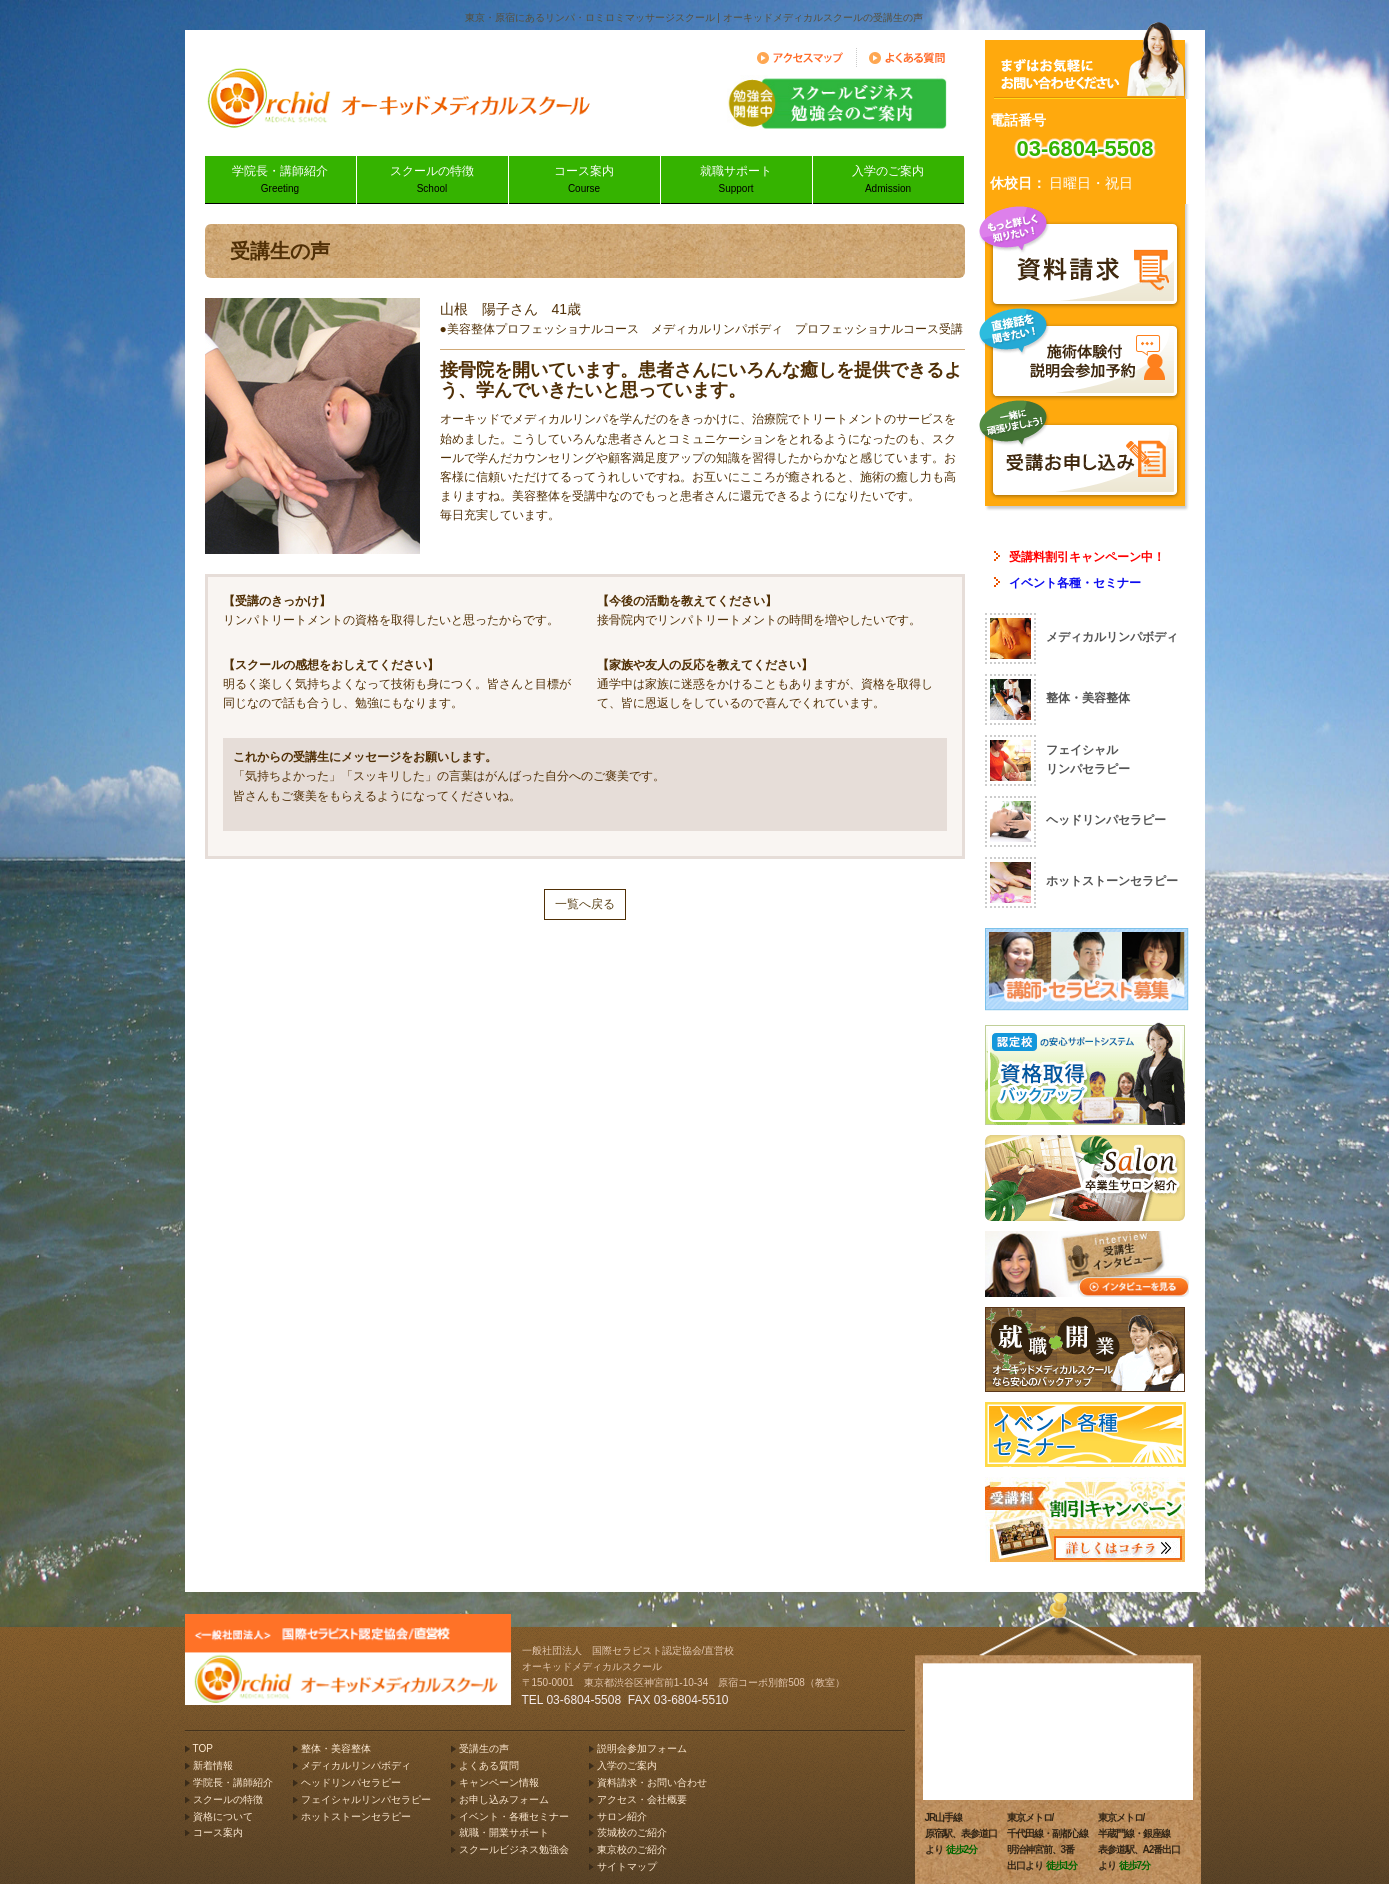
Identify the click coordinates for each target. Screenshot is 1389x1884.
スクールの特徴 (432, 180)
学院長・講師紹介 (280, 180)
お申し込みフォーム (504, 1799)
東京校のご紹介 (632, 1849)
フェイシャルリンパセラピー (366, 1799)
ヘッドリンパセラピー (351, 1782)
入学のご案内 (888, 180)
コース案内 (584, 180)
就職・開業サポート (504, 1832)
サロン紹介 (622, 1816)
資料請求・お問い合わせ (652, 1782)
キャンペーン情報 (499, 1782)
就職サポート (736, 180)
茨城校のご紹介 (632, 1832)
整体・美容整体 (336, 1748)
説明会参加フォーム (642, 1748)
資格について (223, 1816)
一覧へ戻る (585, 904)
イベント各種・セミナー (1075, 583)
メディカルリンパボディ (356, 1765)
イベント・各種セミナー (514, 1816)
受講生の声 (484, 1748)
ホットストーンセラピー (356, 1816)
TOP (203, 1748)
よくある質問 (489, 1765)
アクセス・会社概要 (642, 1799)
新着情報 (213, 1765)
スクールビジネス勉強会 (514, 1849)
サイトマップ (627, 1866)
